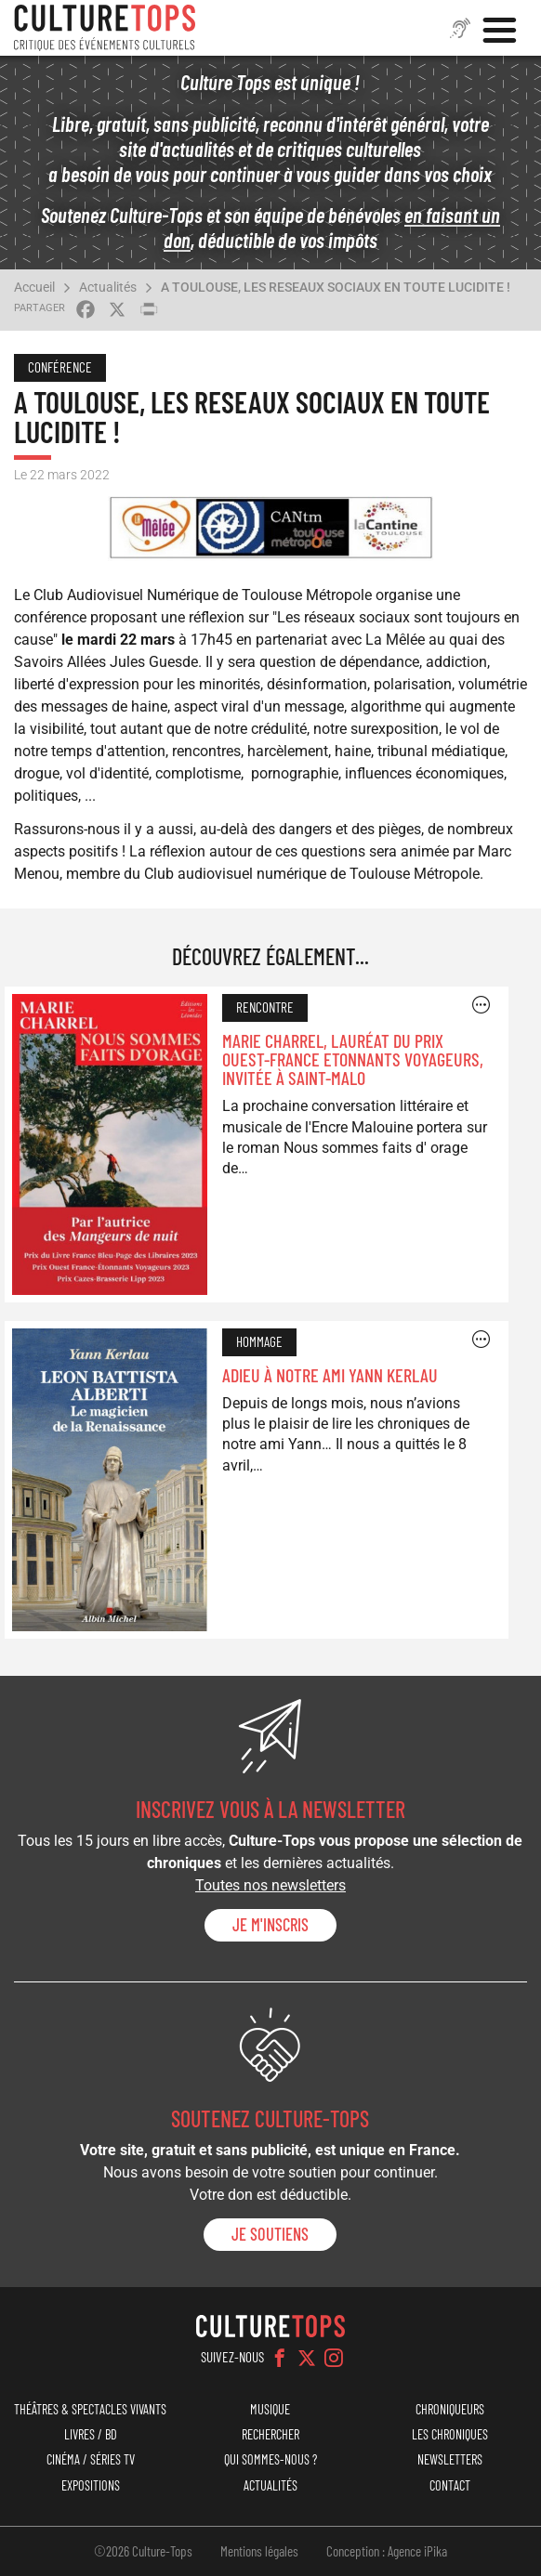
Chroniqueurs (450, 2409)
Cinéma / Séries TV (90, 2459)
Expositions (90, 2485)
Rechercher (270, 2434)
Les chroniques (450, 2434)
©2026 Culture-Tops (143, 2551)
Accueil (34, 287)
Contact (449, 2485)
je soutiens (270, 2234)
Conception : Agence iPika (386, 2551)
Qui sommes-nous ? (270, 2459)
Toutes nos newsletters (270, 1885)
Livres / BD (90, 2434)
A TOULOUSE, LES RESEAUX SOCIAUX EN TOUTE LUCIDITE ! (335, 287)
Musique (270, 2409)
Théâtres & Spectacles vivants (90, 2409)
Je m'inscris (270, 1925)
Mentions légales (259, 2551)
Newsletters (449, 2459)
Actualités (108, 287)
